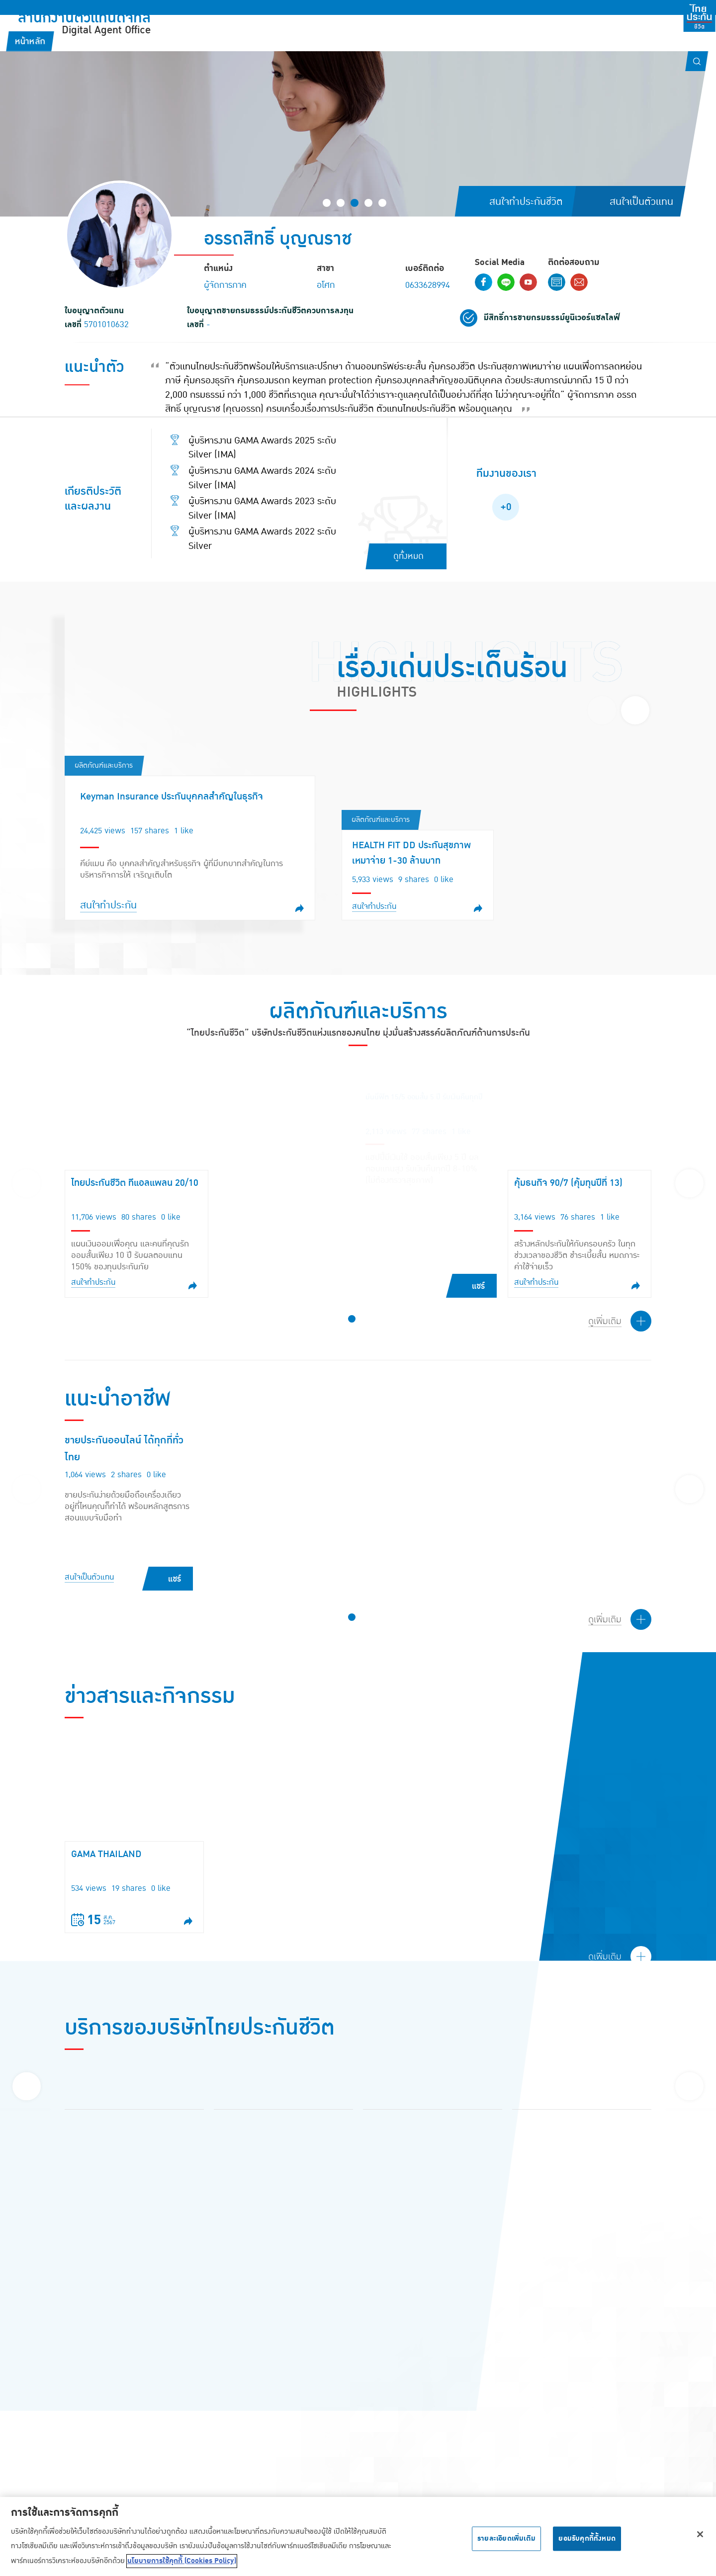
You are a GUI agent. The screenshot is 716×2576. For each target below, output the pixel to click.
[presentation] (602, 710)
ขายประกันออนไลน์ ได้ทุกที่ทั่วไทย (124, 1449)
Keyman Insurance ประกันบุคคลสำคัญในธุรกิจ (171, 796)
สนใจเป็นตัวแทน (89, 1577)
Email (579, 282)
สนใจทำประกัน (108, 905)
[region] (358, 2536)
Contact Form (556, 282)
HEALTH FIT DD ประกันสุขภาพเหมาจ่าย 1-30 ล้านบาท (411, 853)
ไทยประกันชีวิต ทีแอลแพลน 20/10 (134, 1183)
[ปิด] (700, 2534)
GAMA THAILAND (106, 1854)
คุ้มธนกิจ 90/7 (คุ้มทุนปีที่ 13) (568, 1183)
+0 (506, 507)
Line (506, 282)
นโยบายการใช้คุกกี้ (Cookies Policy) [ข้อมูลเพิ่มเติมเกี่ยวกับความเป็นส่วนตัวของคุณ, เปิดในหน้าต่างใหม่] (181, 2561)
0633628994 (427, 285)
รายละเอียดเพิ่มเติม (506, 2538)
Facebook (483, 282)
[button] (327, 203)
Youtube (528, 282)
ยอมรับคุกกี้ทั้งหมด (587, 2538)
